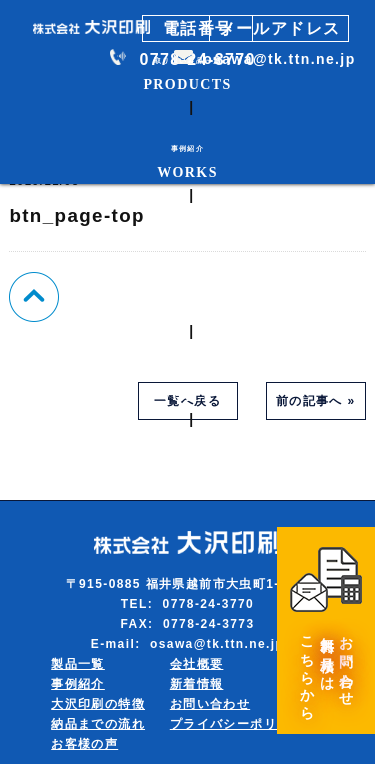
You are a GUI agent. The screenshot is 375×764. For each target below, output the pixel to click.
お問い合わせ (210, 704)
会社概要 (197, 664)
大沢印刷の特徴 (98, 704)
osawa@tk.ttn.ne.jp (279, 59)
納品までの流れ (98, 724)
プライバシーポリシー (237, 724)
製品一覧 (78, 664)
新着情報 (197, 684)
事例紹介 (78, 684)
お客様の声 (84, 744)
